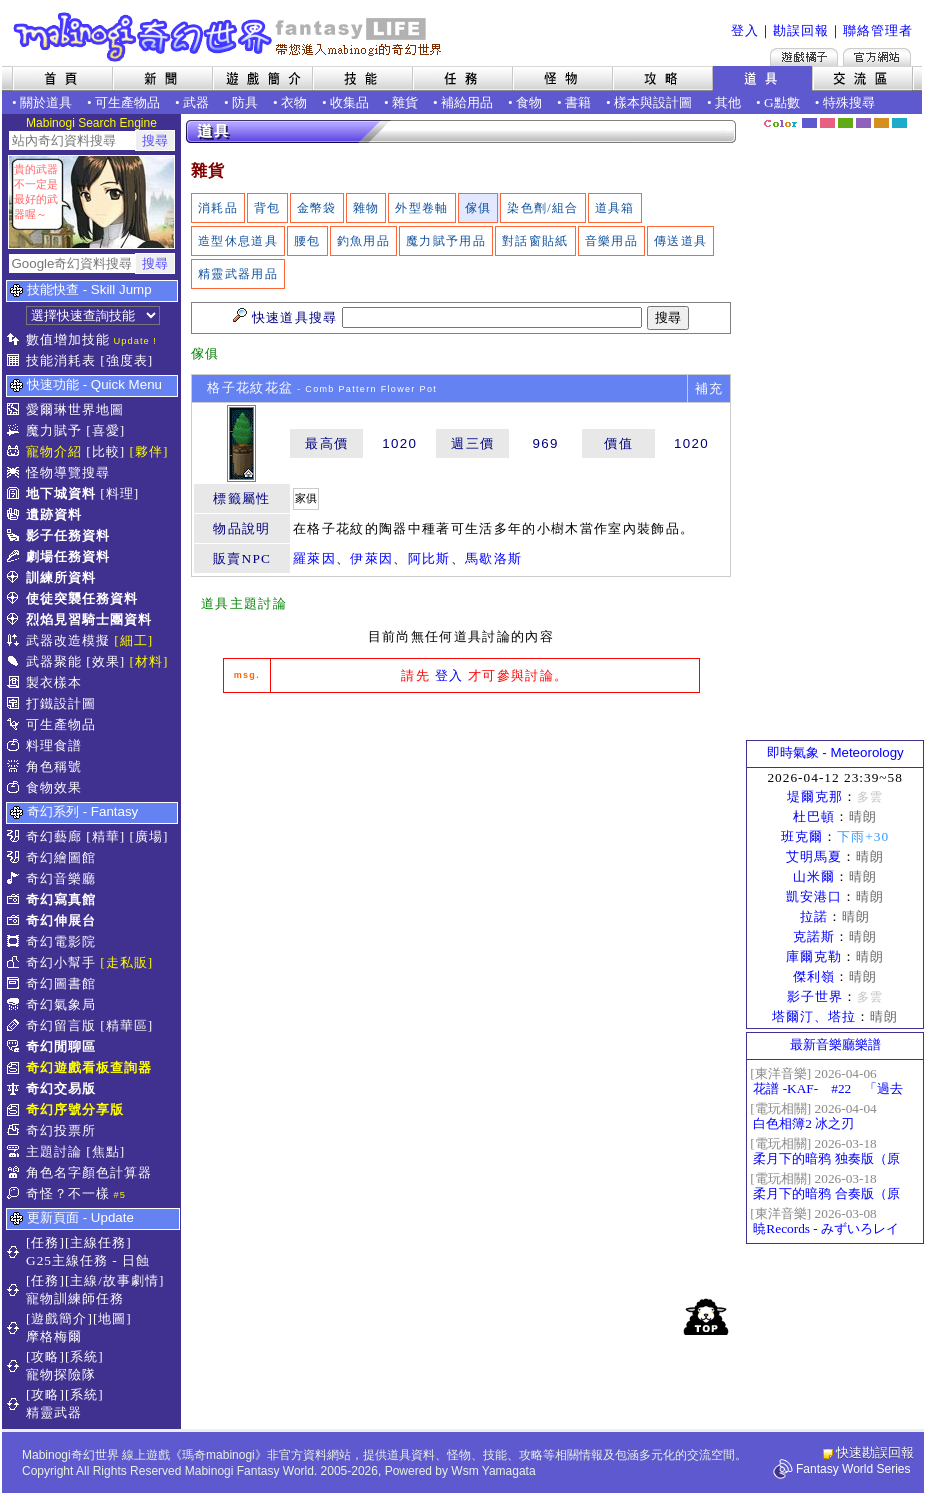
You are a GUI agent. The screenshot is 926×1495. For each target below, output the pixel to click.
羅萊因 (314, 558)
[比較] (105, 451)
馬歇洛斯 (493, 558)
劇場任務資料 (68, 556)
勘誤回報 (801, 30)
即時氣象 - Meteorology (835, 752)
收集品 (349, 102)
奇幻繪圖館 (61, 857)
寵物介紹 (54, 451)
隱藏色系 (911, 116)
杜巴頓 (814, 816)
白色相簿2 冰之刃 (803, 1123)
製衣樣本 (54, 682)
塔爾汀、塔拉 (814, 1016)
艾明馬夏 (814, 856)
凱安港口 (814, 896)
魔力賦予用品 (446, 241)
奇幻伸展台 (61, 920)
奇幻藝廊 (54, 836)
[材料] (149, 661)
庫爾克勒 (814, 956)
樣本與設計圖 (653, 102)
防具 (245, 102)
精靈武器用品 (238, 274)
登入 (745, 30)
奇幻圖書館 (61, 983)
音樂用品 (611, 241)
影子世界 (815, 996)
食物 (529, 102)
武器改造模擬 (68, 640)
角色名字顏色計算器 (89, 1172)
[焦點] (105, 1151)
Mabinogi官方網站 (877, 57)
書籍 (578, 102)
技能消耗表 (61, 360)
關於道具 (46, 102)
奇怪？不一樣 (68, 1193)
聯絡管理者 (878, 30)
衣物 (294, 102)
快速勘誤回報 (875, 1452)
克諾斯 (814, 936)
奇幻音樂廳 (61, 878)
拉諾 (814, 916)
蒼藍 (899, 123)
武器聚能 (54, 661)
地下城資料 (61, 493)
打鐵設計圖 (61, 703)
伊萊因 (371, 558)
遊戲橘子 (804, 57)
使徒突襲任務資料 (82, 598)
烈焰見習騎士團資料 (89, 619)
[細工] (133, 640)
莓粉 (827, 123)
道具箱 (615, 208)
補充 (709, 388)
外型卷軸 (421, 208)
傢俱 (478, 208)
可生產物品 (127, 102)
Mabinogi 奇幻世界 (229, 37)
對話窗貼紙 (535, 241)
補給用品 (467, 102)
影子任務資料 (68, 535)
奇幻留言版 (61, 1025)
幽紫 (863, 123)
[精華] (105, 836)
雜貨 (405, 102)
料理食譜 (54, 745)
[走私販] (126, 962)
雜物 (366, 208)
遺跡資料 (54, 514)
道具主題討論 (244, 603)
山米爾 (814, 876)
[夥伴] (149, 451)
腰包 (307, 241)
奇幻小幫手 (61, 962)
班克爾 (802, 836)
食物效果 (54, 787)
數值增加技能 (68, 339)
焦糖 (881, 123)
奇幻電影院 (61, 941)
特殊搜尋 (849, 102)
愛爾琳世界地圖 (75, 409)
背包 (267, 208)
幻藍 (809, 123)
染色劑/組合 (542, 208)
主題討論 (54, 1151)
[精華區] (126, 1025)
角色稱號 (54, 766)
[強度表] (126, 360)
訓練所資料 (61, 577)
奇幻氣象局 (61, 1004)
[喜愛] (105, 430)
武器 (196, 102)
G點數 (782, 102)
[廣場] (149, 836)
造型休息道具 (238, 241)
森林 (845, 123)
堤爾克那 (815, 796)
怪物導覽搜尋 (68, 472)
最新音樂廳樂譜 (835, 1044)
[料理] (119, 493)
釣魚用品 (363, 241)
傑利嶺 (814, 976)
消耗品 (218, 208)
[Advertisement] (461, 858)
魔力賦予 (54, 430)
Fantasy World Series (853, 1469)
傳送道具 (680, 241)
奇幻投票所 (61, 1130)
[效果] (105, 661)
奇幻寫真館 (61, 899)
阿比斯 (429, 558)
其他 (728, 102)
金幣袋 (317, 208)
